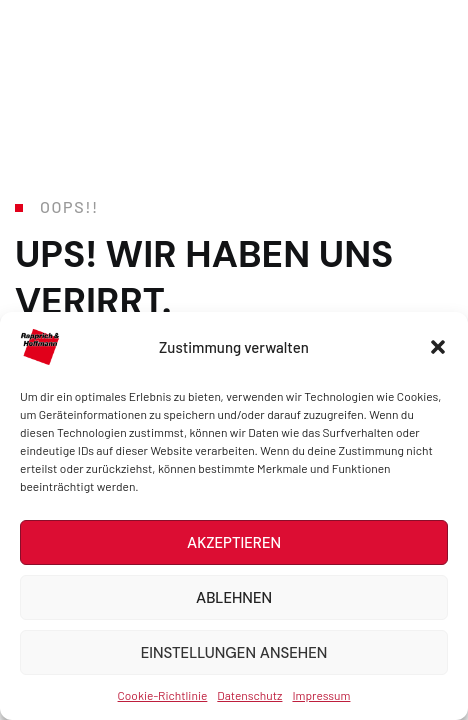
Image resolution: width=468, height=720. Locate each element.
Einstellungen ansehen (234, 653)
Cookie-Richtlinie (163, 695)
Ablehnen (234, 598)
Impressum (321, 695)
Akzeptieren (234, 543)
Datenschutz (249, 695)
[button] (438, 347)
